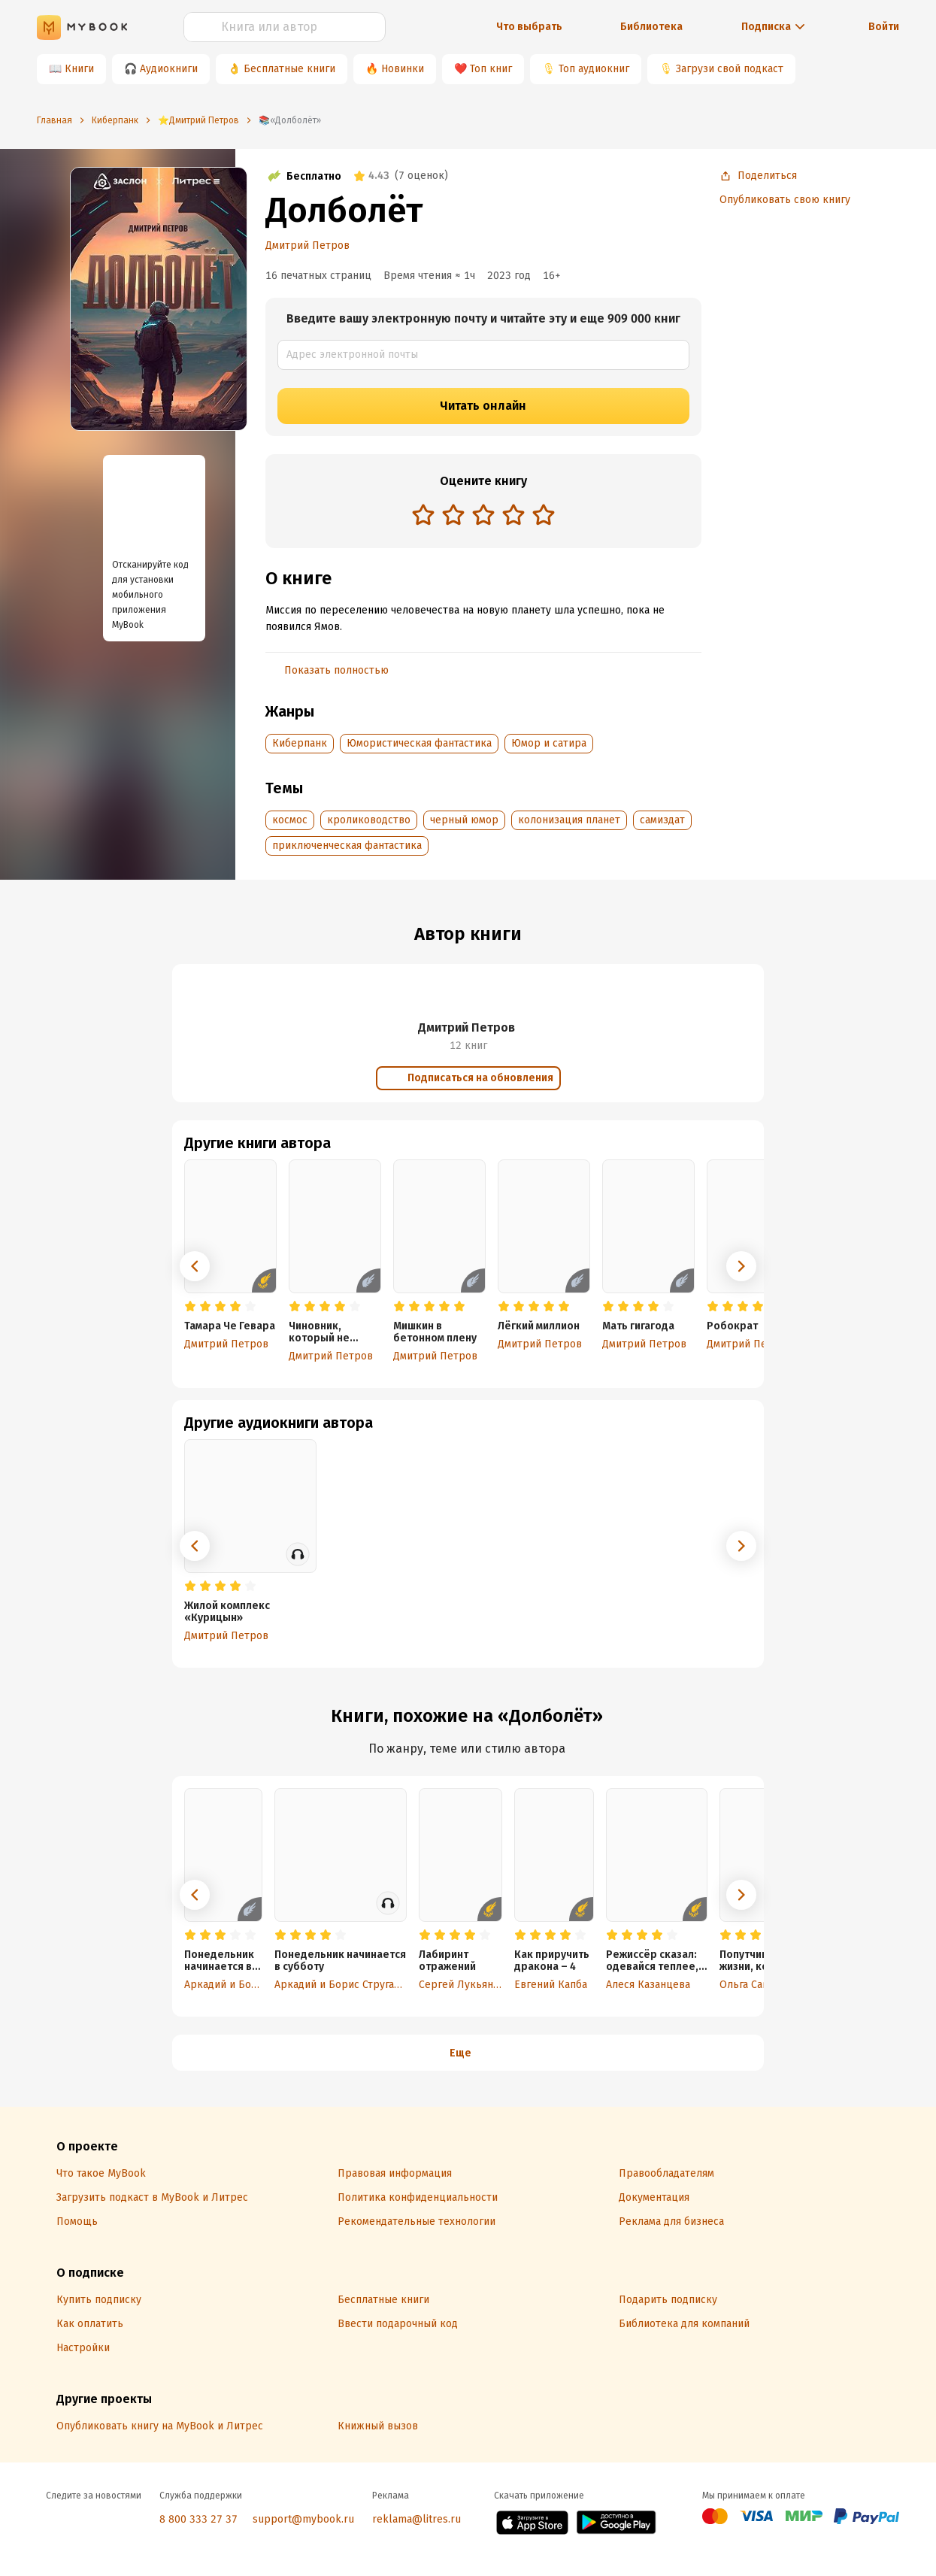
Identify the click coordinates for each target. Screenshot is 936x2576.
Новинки (402, 68)
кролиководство (368, 820)
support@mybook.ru (303, 2519)
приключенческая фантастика (347, 845)
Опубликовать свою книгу (784, 199)
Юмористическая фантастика (419, 743)
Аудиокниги (169, 68)
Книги (79, 68)
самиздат (662, 820)
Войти (883, 26)
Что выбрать (529, 26)
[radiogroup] (483, 516)
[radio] (423, 514)
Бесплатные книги (289, 68)
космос (289, 820)
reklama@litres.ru (416, 2519)
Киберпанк (299, 743)
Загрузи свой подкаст (729, 68)
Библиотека (651, 26)
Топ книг (491, 68)
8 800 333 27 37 (198, 2519)
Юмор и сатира (548, 743)
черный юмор (464, 820)
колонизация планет (569, 820)
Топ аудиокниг (594, 68)
